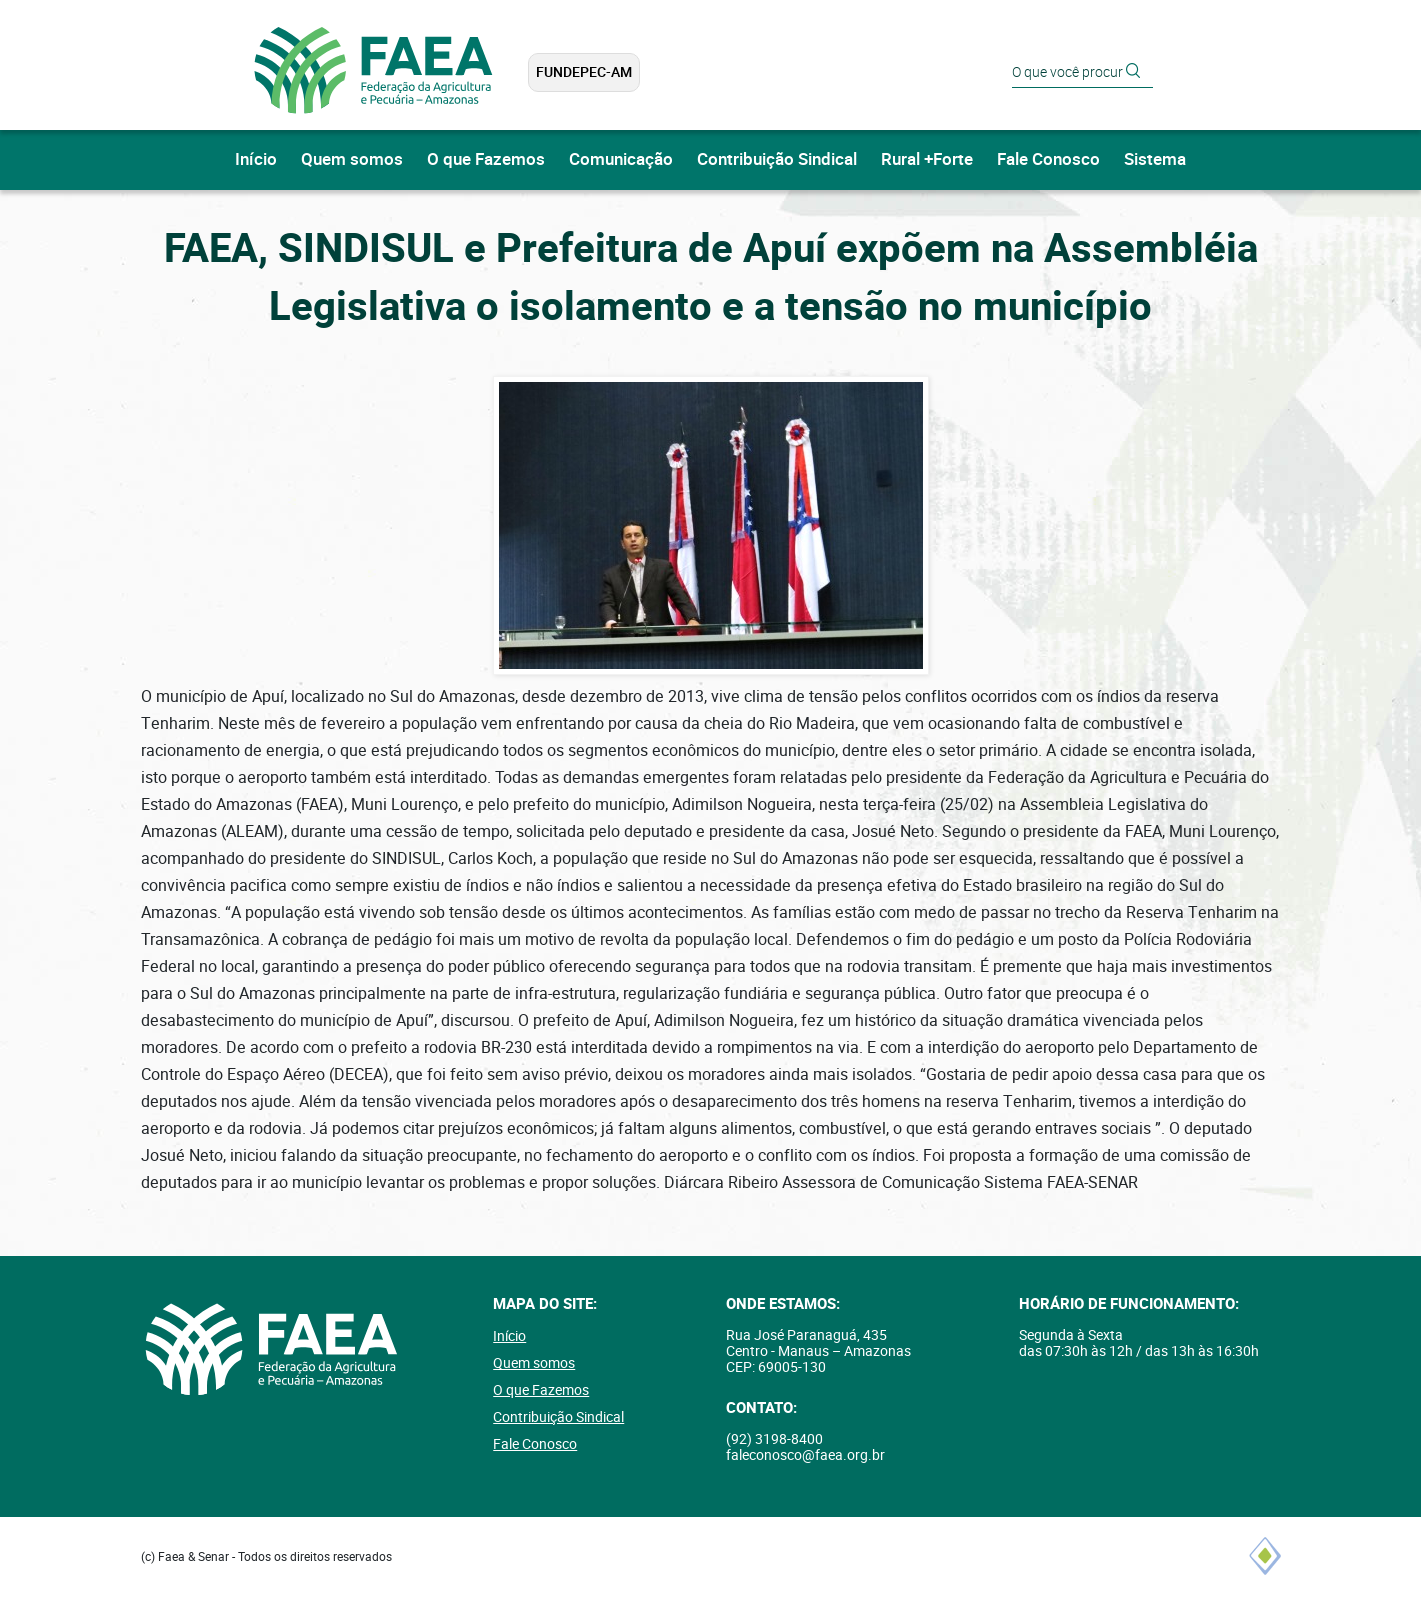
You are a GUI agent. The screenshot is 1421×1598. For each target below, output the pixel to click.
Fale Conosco (1048, 159)
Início (256, 159)
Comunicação (621, 159)
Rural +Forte (927, 159)
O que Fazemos (486, 159)
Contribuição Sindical (777, 159)
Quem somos (352, 159)
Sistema (1155, 159)
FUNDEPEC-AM (584, 72)
